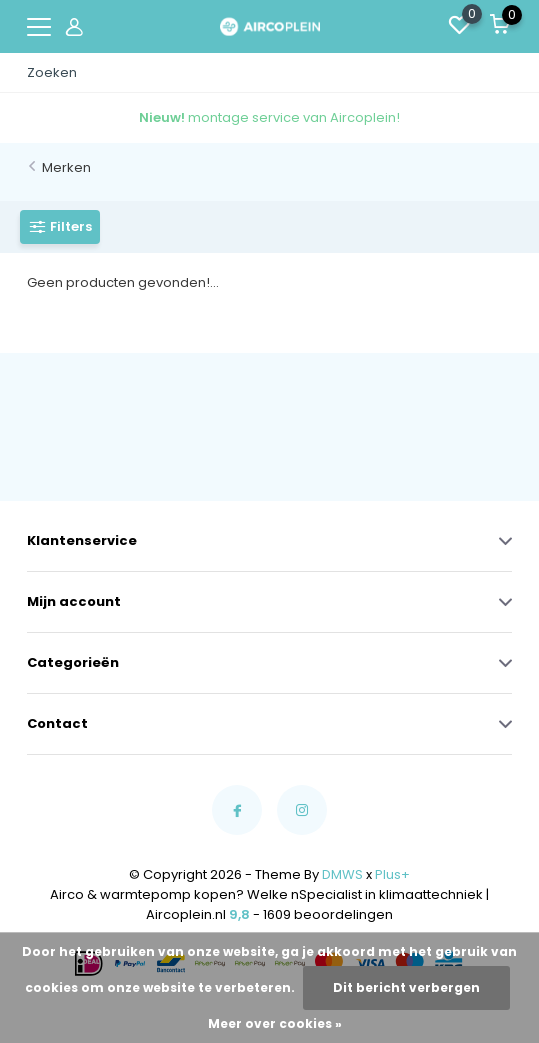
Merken (66, 167)
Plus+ (392, 874)
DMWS (342, 874)
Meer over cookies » (275, 1023)
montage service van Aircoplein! (269, 117)
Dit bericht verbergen (406, 987)
